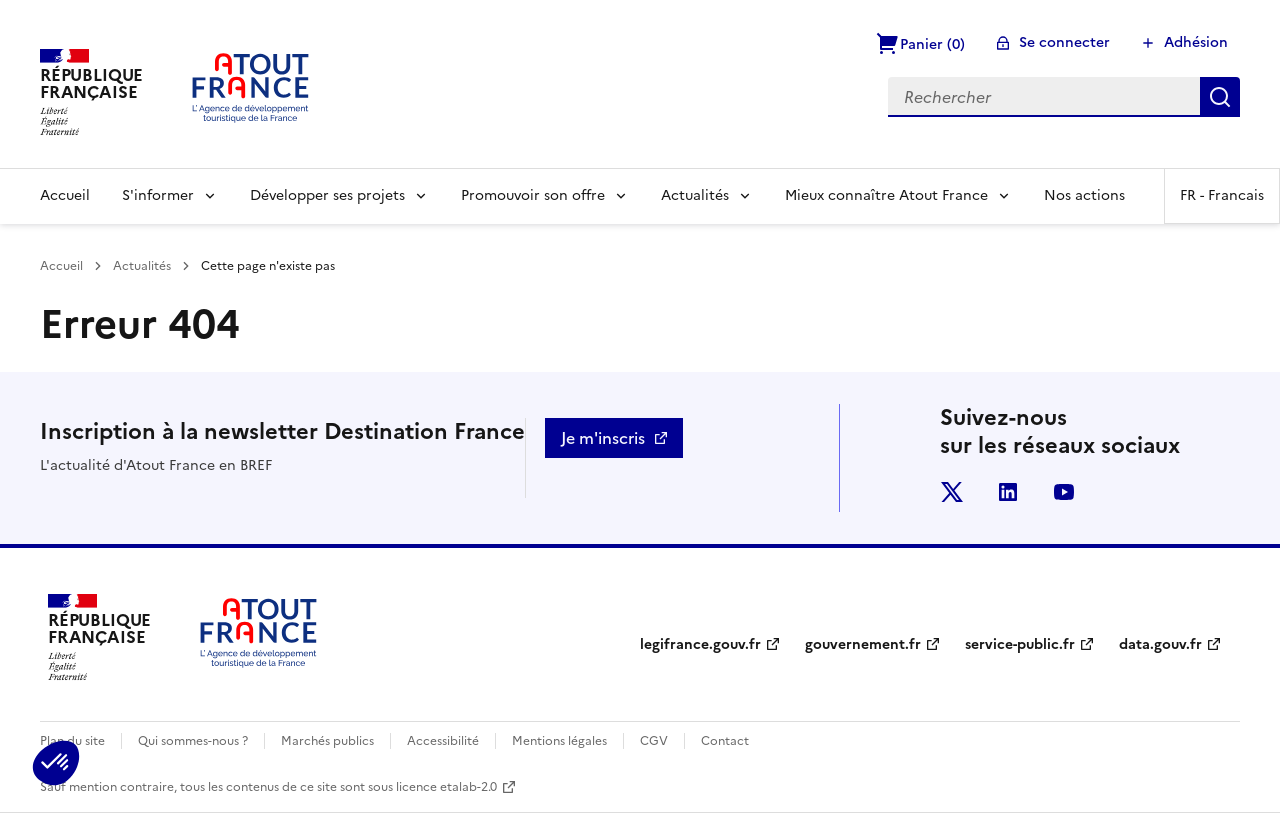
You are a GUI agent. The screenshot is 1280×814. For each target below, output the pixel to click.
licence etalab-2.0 (446, 787)
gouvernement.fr (863, 644)
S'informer (158, 195)
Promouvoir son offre (533, 195)
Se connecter (1064, 42)
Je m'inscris (603, 438)
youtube (1064, 492)
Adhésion (1196, 42)
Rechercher (1220, 97)
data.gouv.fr (1160, 644)
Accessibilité (443, 741)
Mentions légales (559, 741)
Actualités (695, 195)
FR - (1222, 195)
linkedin (1008, 492)
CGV (654, 741)
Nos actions (1084, 195)
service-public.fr (1020, 644)
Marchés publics (327, 741)
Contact (725, 741)
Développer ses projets (327, 195)
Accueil (65, 195)
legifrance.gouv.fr (700, 644)
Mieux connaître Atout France (886, 195)
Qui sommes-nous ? (193, 741)
